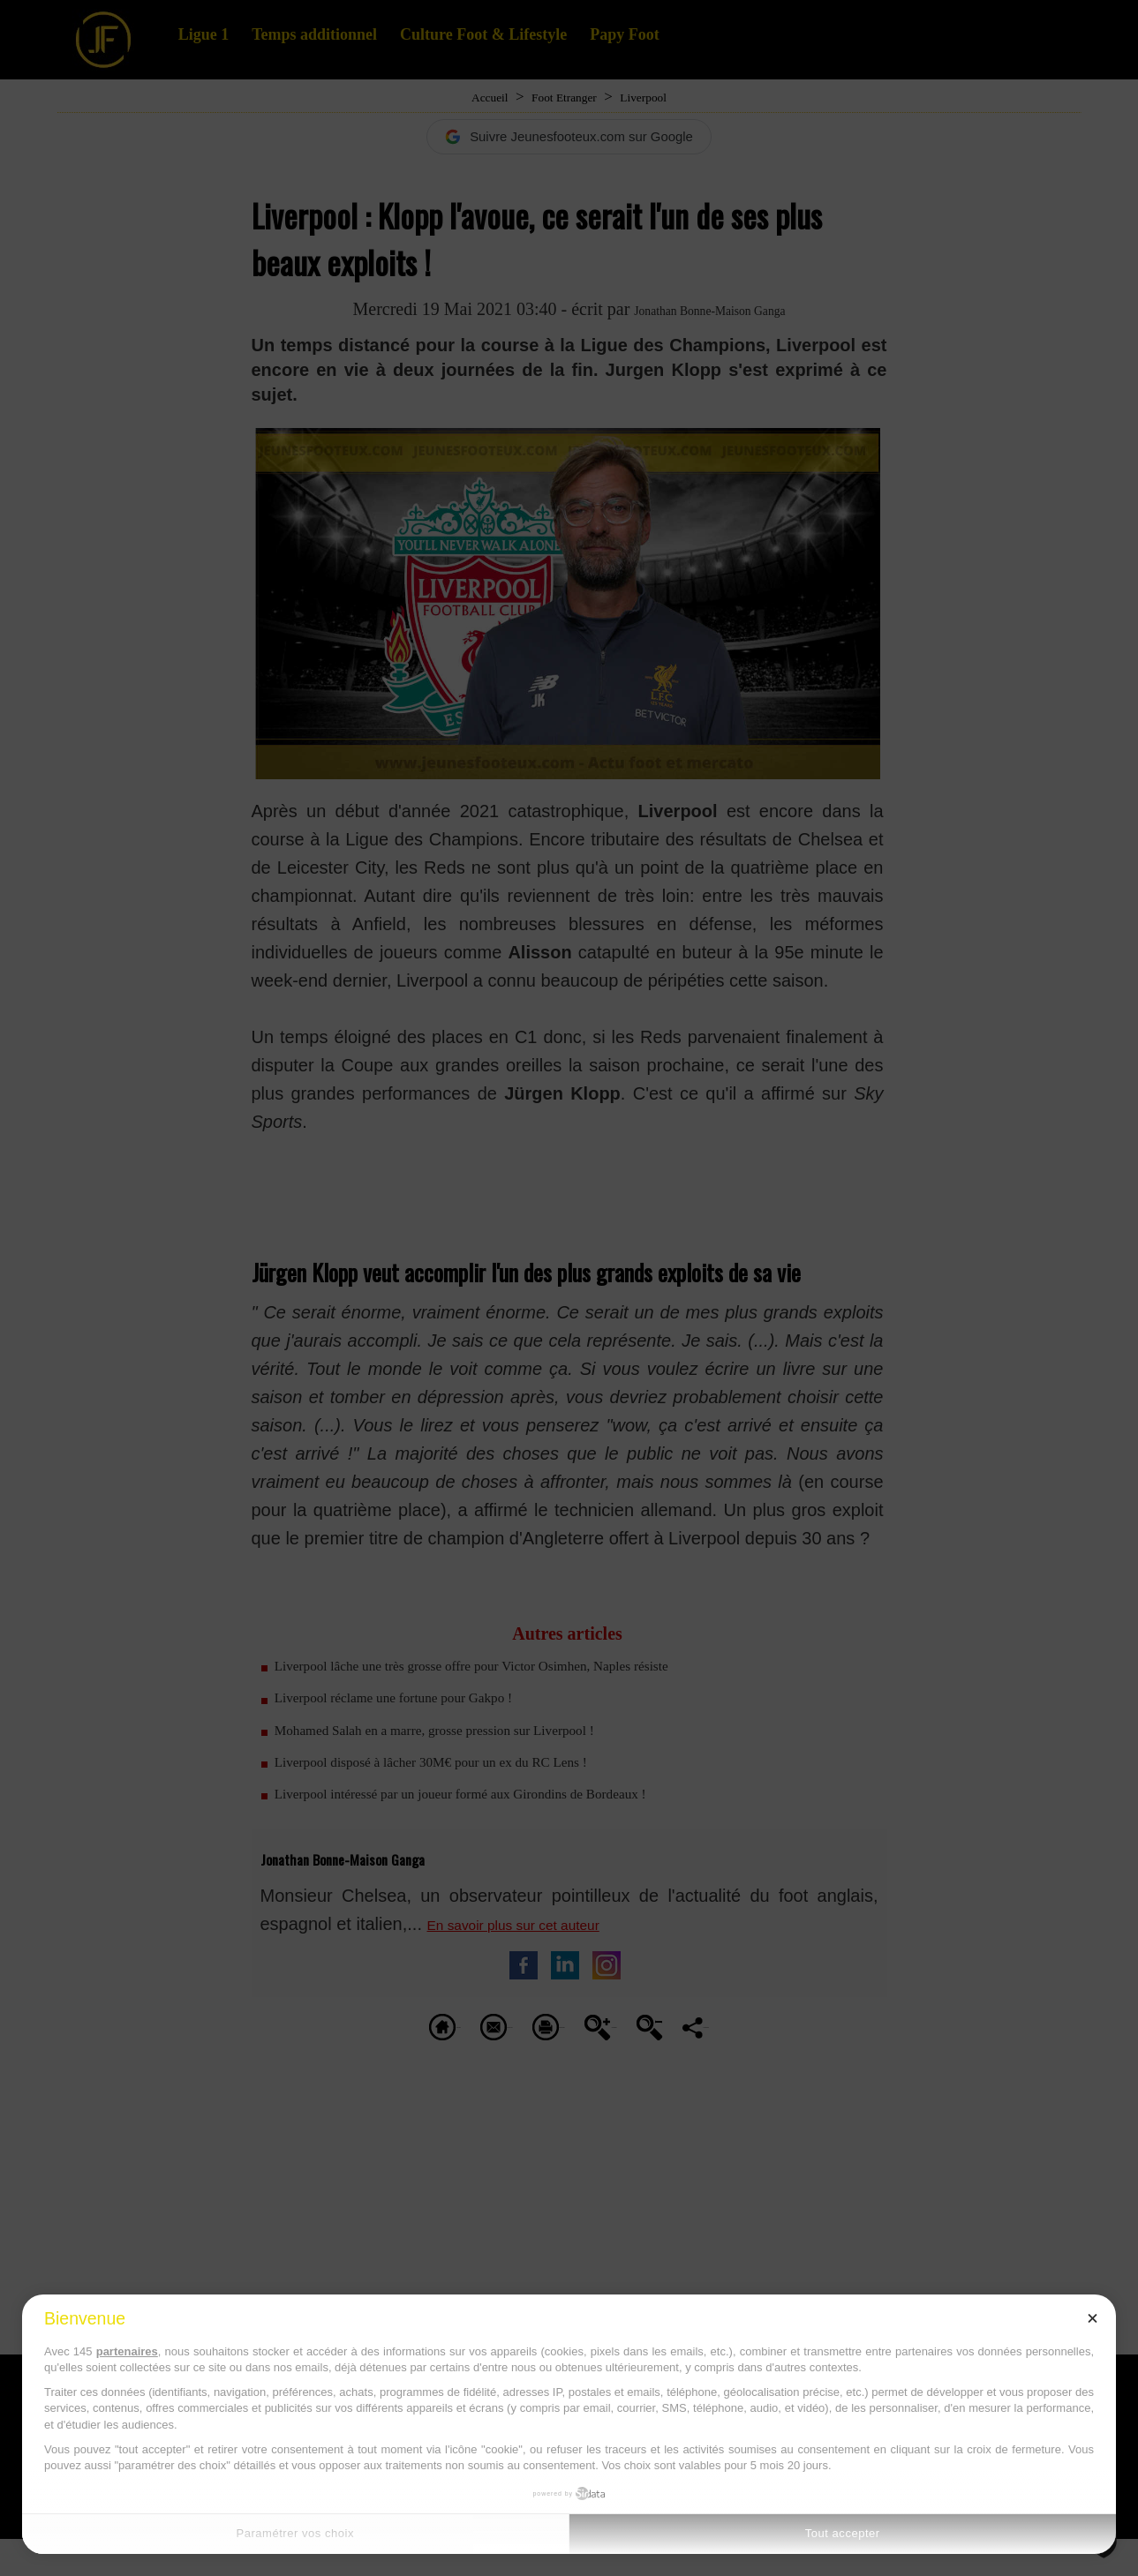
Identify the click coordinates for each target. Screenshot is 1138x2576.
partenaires (127, 2351)
